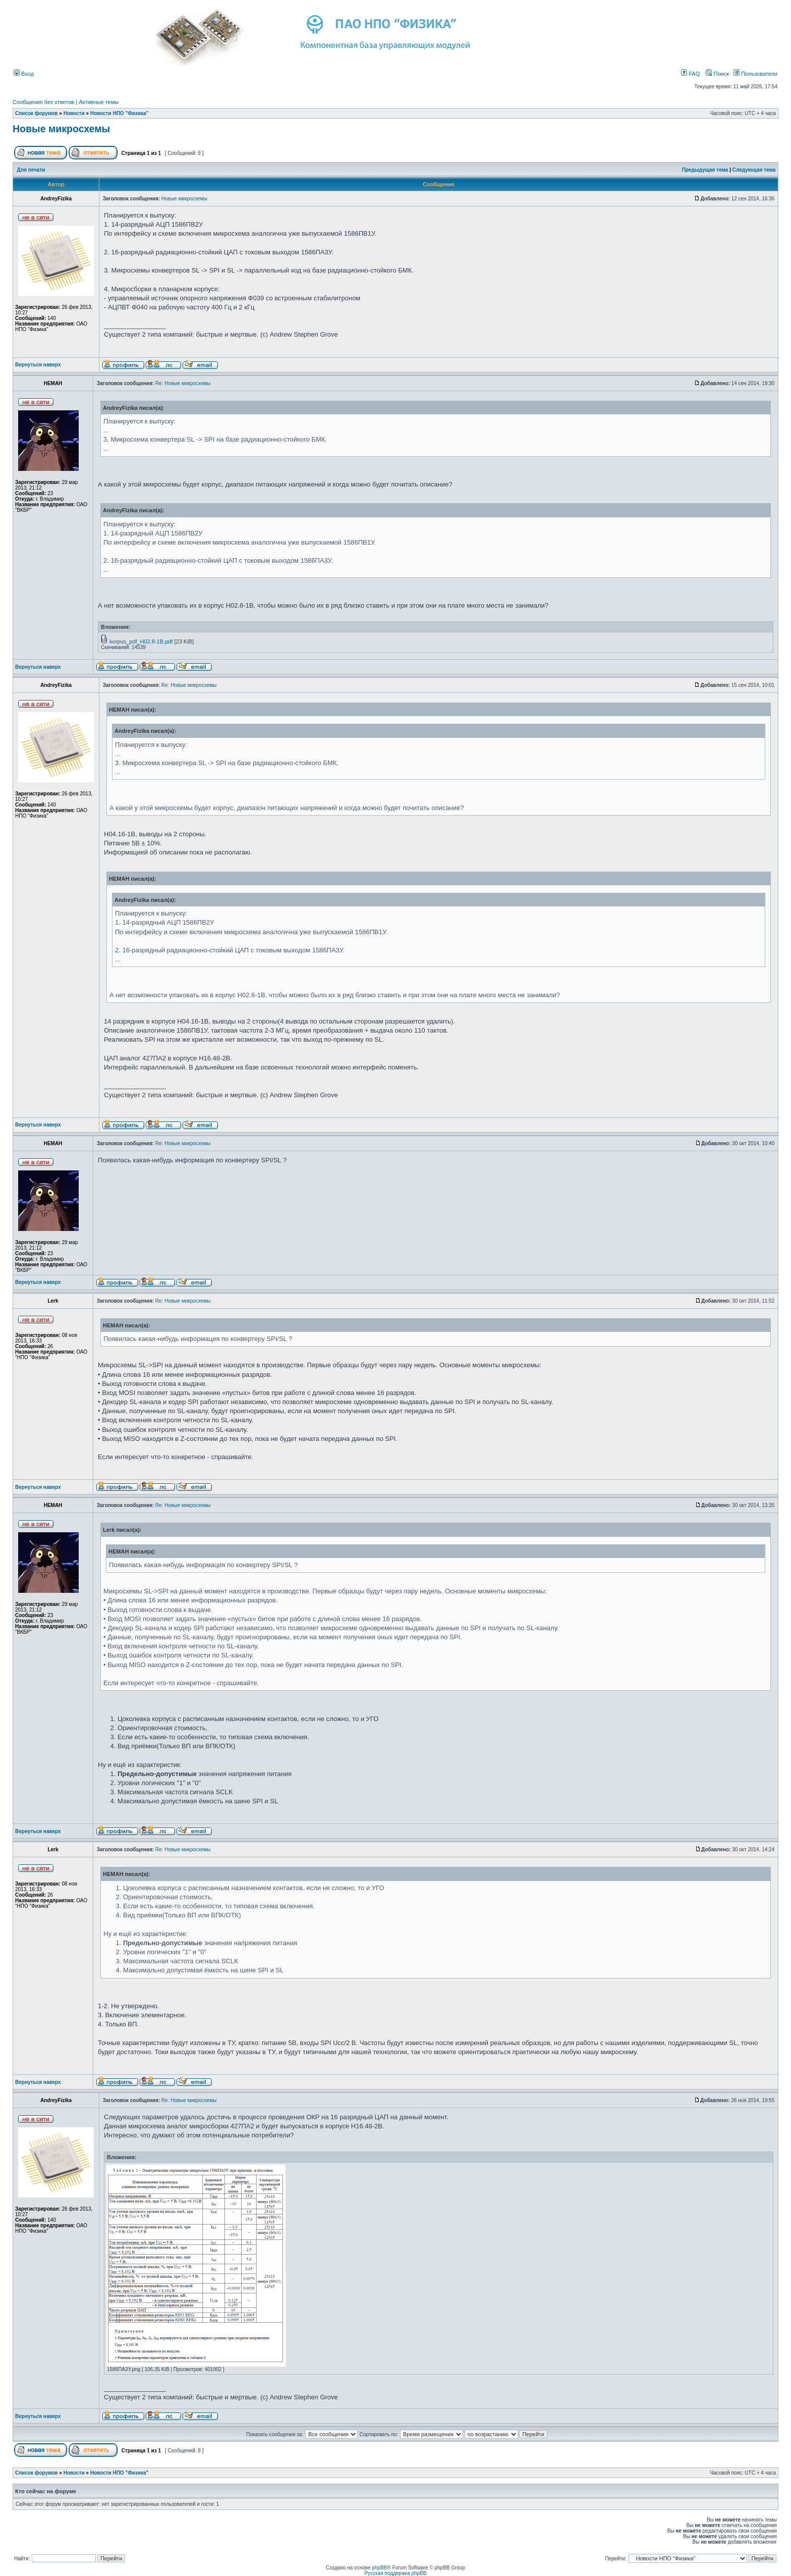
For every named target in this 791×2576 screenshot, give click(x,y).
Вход (24, 74)
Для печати (31, 170)
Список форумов (36, 113)
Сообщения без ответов (43, 102)
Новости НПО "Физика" (119, 113)
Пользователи (755, 74)
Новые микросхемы (61, 128)
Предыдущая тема (705, 170)
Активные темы (99, 102)
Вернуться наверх (38, 364)
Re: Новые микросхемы (182, 383)
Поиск (717, 74)
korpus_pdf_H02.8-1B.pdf (141, 641)
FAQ (690, 74)
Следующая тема (753, 170)
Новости (74, 113)
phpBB (379, 2567)
